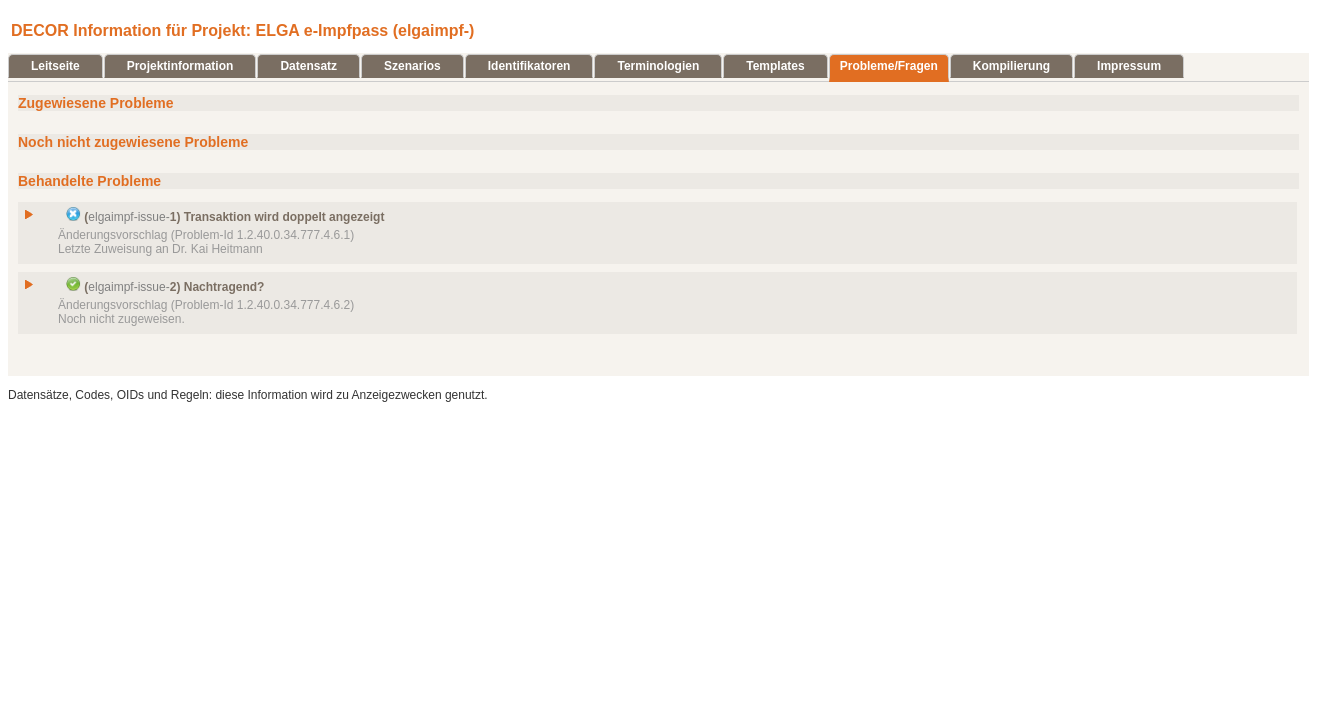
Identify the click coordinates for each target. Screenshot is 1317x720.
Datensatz (308, 66)
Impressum (1129, 66)
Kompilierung (1011, 66)
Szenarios (412, 66)
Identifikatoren (529, 66)
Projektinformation (180, 66)
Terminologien (658, 66)
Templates (775, 66)
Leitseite (55, 66)
